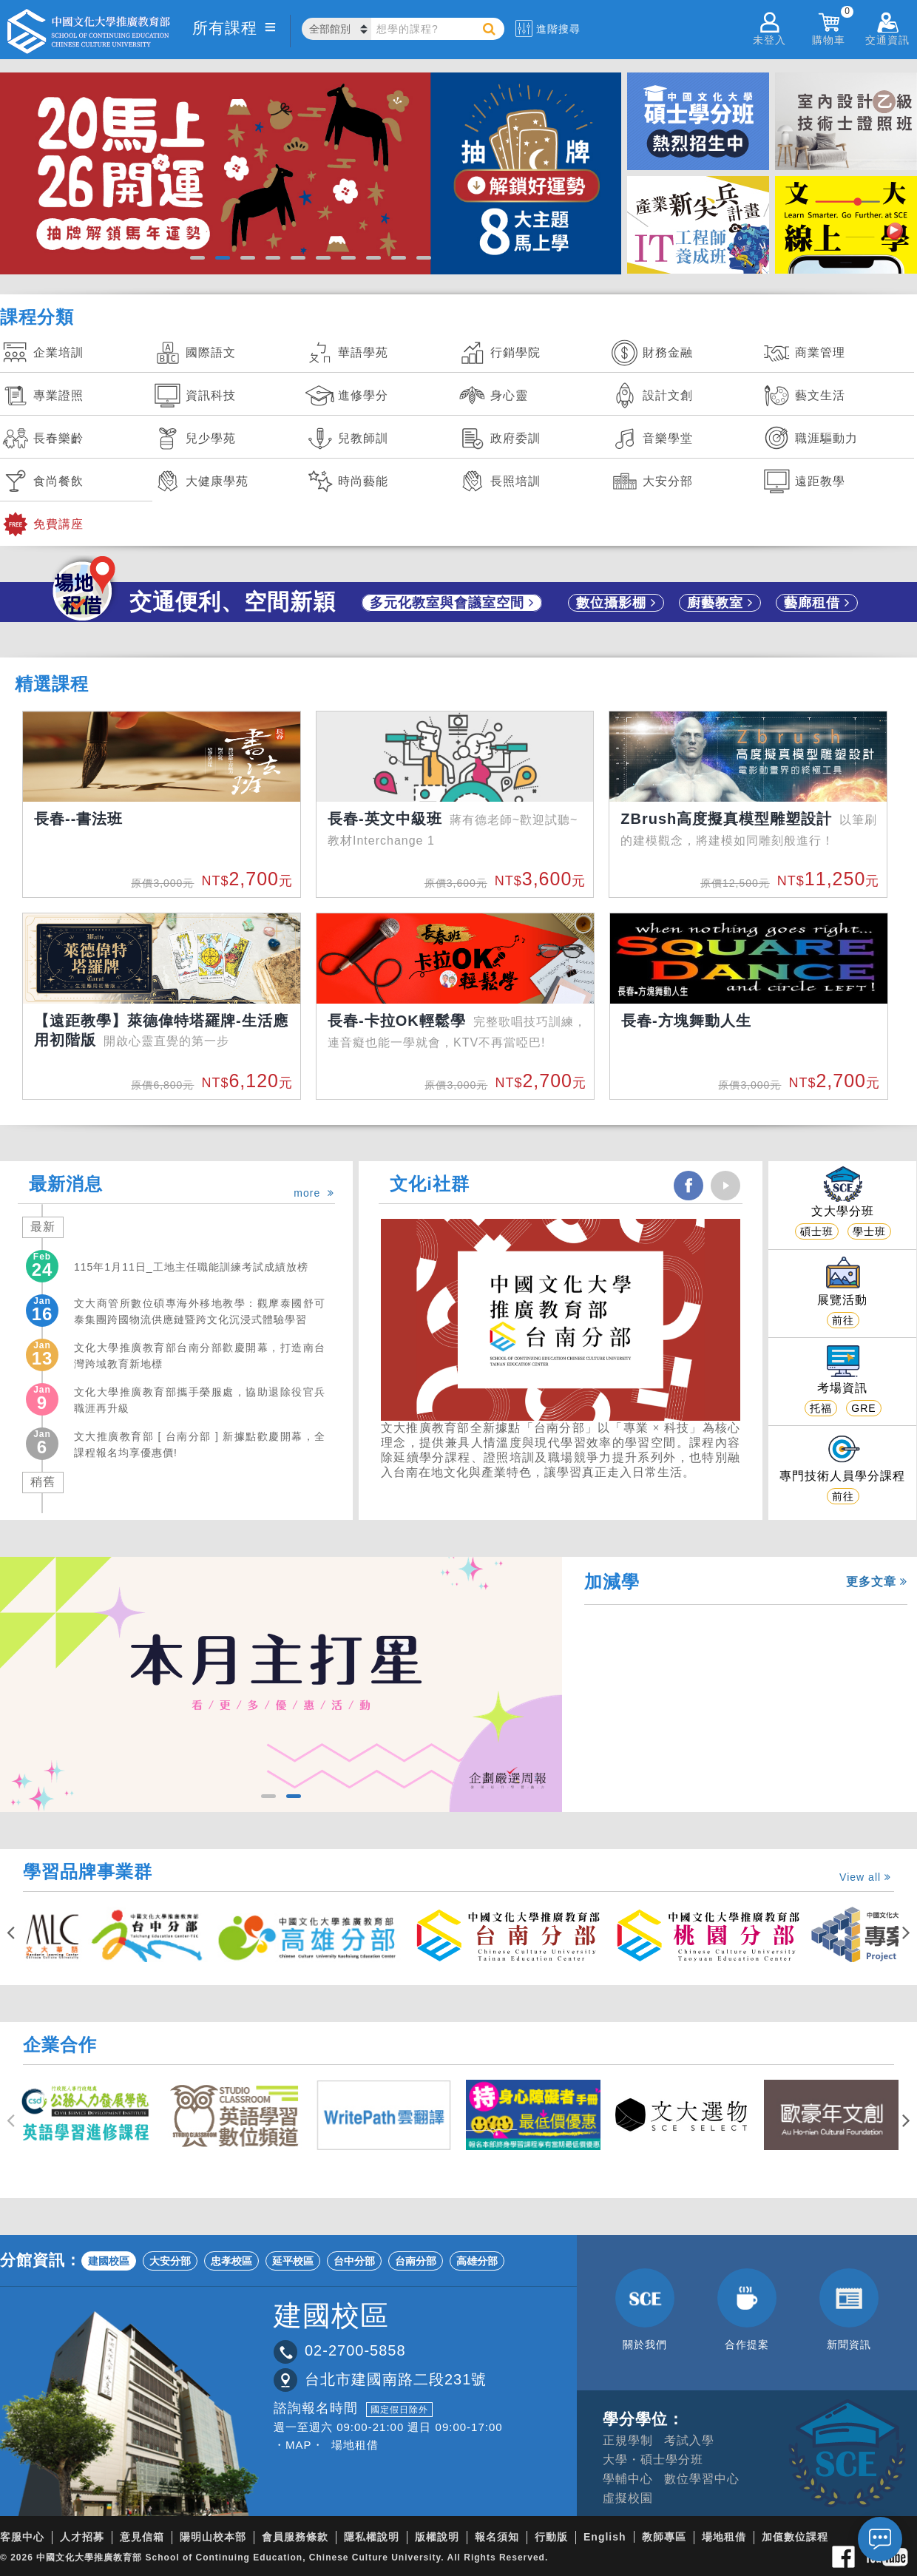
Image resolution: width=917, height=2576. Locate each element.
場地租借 (355, 2444)
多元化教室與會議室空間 (452, 602)
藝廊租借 (817, 602)
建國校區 (108, 2261)
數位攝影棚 (616, 602)
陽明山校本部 (213, 2537)
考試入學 (689, 2440)
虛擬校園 (628, 2498)
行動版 (551, 2537)
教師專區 (664, 2537)
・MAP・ (299, 2444)
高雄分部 (477, 2261)
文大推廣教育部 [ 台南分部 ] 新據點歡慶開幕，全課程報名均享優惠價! (199, 1444)
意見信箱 (142, 2537)
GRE (863, 1408)
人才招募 (82, 2537)
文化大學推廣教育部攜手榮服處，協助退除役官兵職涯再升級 (199, 1400)
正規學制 (628, 2440)
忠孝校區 (231, 2261)
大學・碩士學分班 (653, 2459)
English (604, 2537)
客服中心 (22, 2537)
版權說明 (437, 2537)
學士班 (869, 1231)
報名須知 (497, 2537)
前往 (843, 1320)
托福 (821, 1408)
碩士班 (816, 1231)
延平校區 (293, 2261)
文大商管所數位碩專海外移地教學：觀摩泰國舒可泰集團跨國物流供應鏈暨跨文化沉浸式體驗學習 (199, 1311)
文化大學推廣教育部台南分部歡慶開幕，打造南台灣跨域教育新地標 (199, 1356)
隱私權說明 (371, 2537)
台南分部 (415, 2261)
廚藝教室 (720, 602)
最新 (42, 1226)
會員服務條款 (295, 2537)
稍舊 (42, 1481)
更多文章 (876, 1581)
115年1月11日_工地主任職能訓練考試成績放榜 (191, 1267)
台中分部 (354, 2261)
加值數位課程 (795, 2537)
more (314, 1193)
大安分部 (170, 2261)
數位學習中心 (702, 2478)
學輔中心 (628, 2478)
